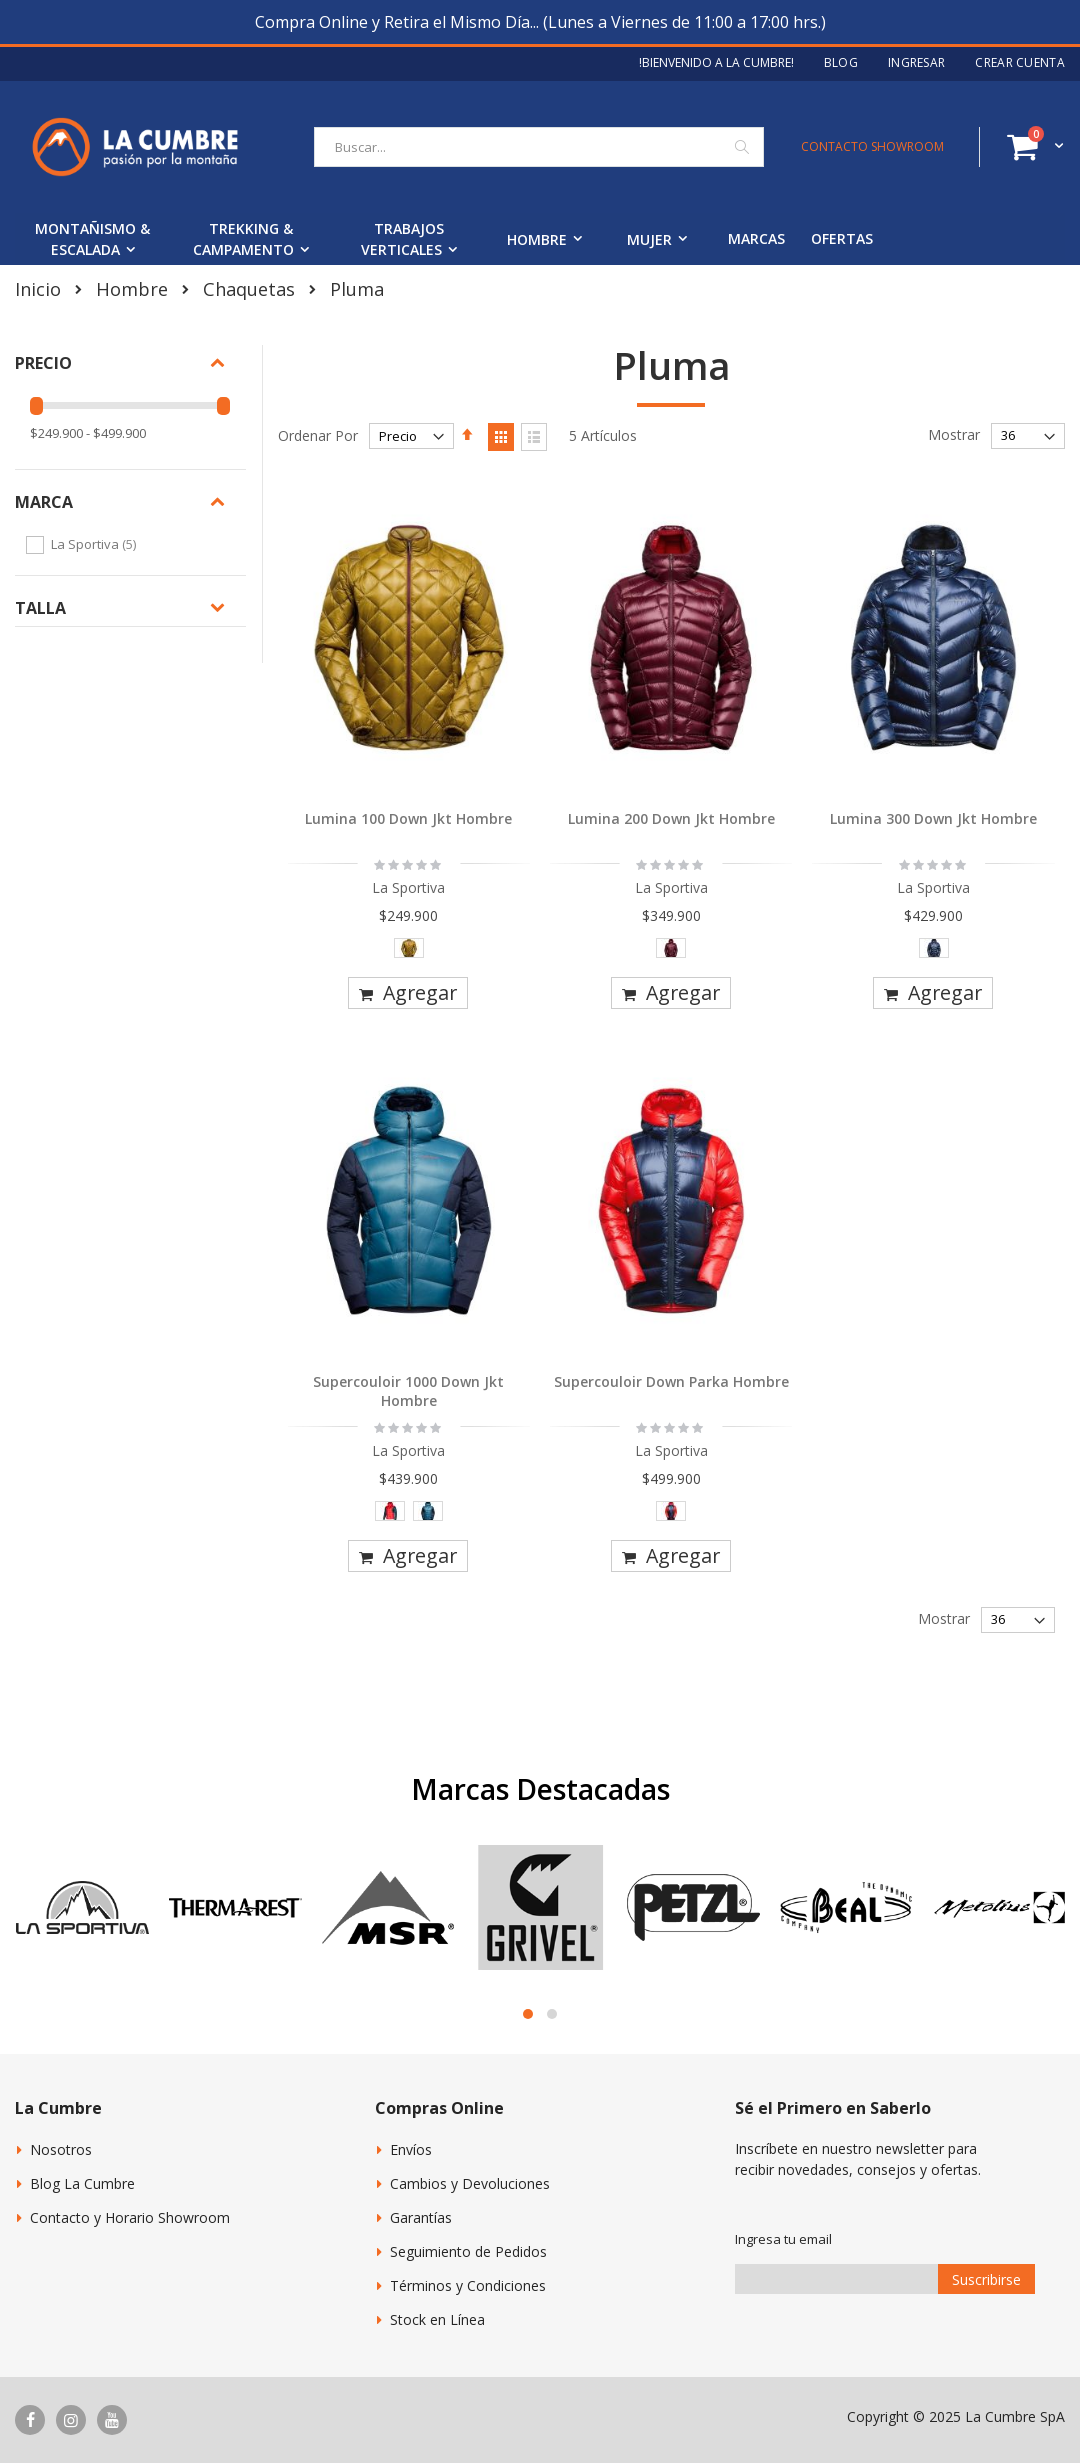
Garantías (421, 2217)
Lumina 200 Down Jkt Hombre (671, 818)
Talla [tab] (40, 608)
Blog (841, 63)
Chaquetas (249, 289)
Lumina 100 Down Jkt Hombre (408, 818)
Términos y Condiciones (468, 2285)
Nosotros (61, 2149)
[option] (409, 948)
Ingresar (916, 63)
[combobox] (539, 147)
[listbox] (409, 952)
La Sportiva (96, 544)
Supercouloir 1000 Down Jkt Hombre (408, 1391)
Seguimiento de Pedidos (468, 2251)
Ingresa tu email (783, 2239)
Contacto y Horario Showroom (130, 2217)
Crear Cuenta (1020, 63)
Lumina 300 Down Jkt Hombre (933, 818)
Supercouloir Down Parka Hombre (671, 1381)
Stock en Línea (437, 2319)
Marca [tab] (44, 502)
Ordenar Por (318, 435)
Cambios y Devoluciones (470, 2183)
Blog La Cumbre (82, 2183)
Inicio (38, 289)
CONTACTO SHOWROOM (872, 146)
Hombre (132, 289)
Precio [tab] (43, 363)
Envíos (411, 2149)
